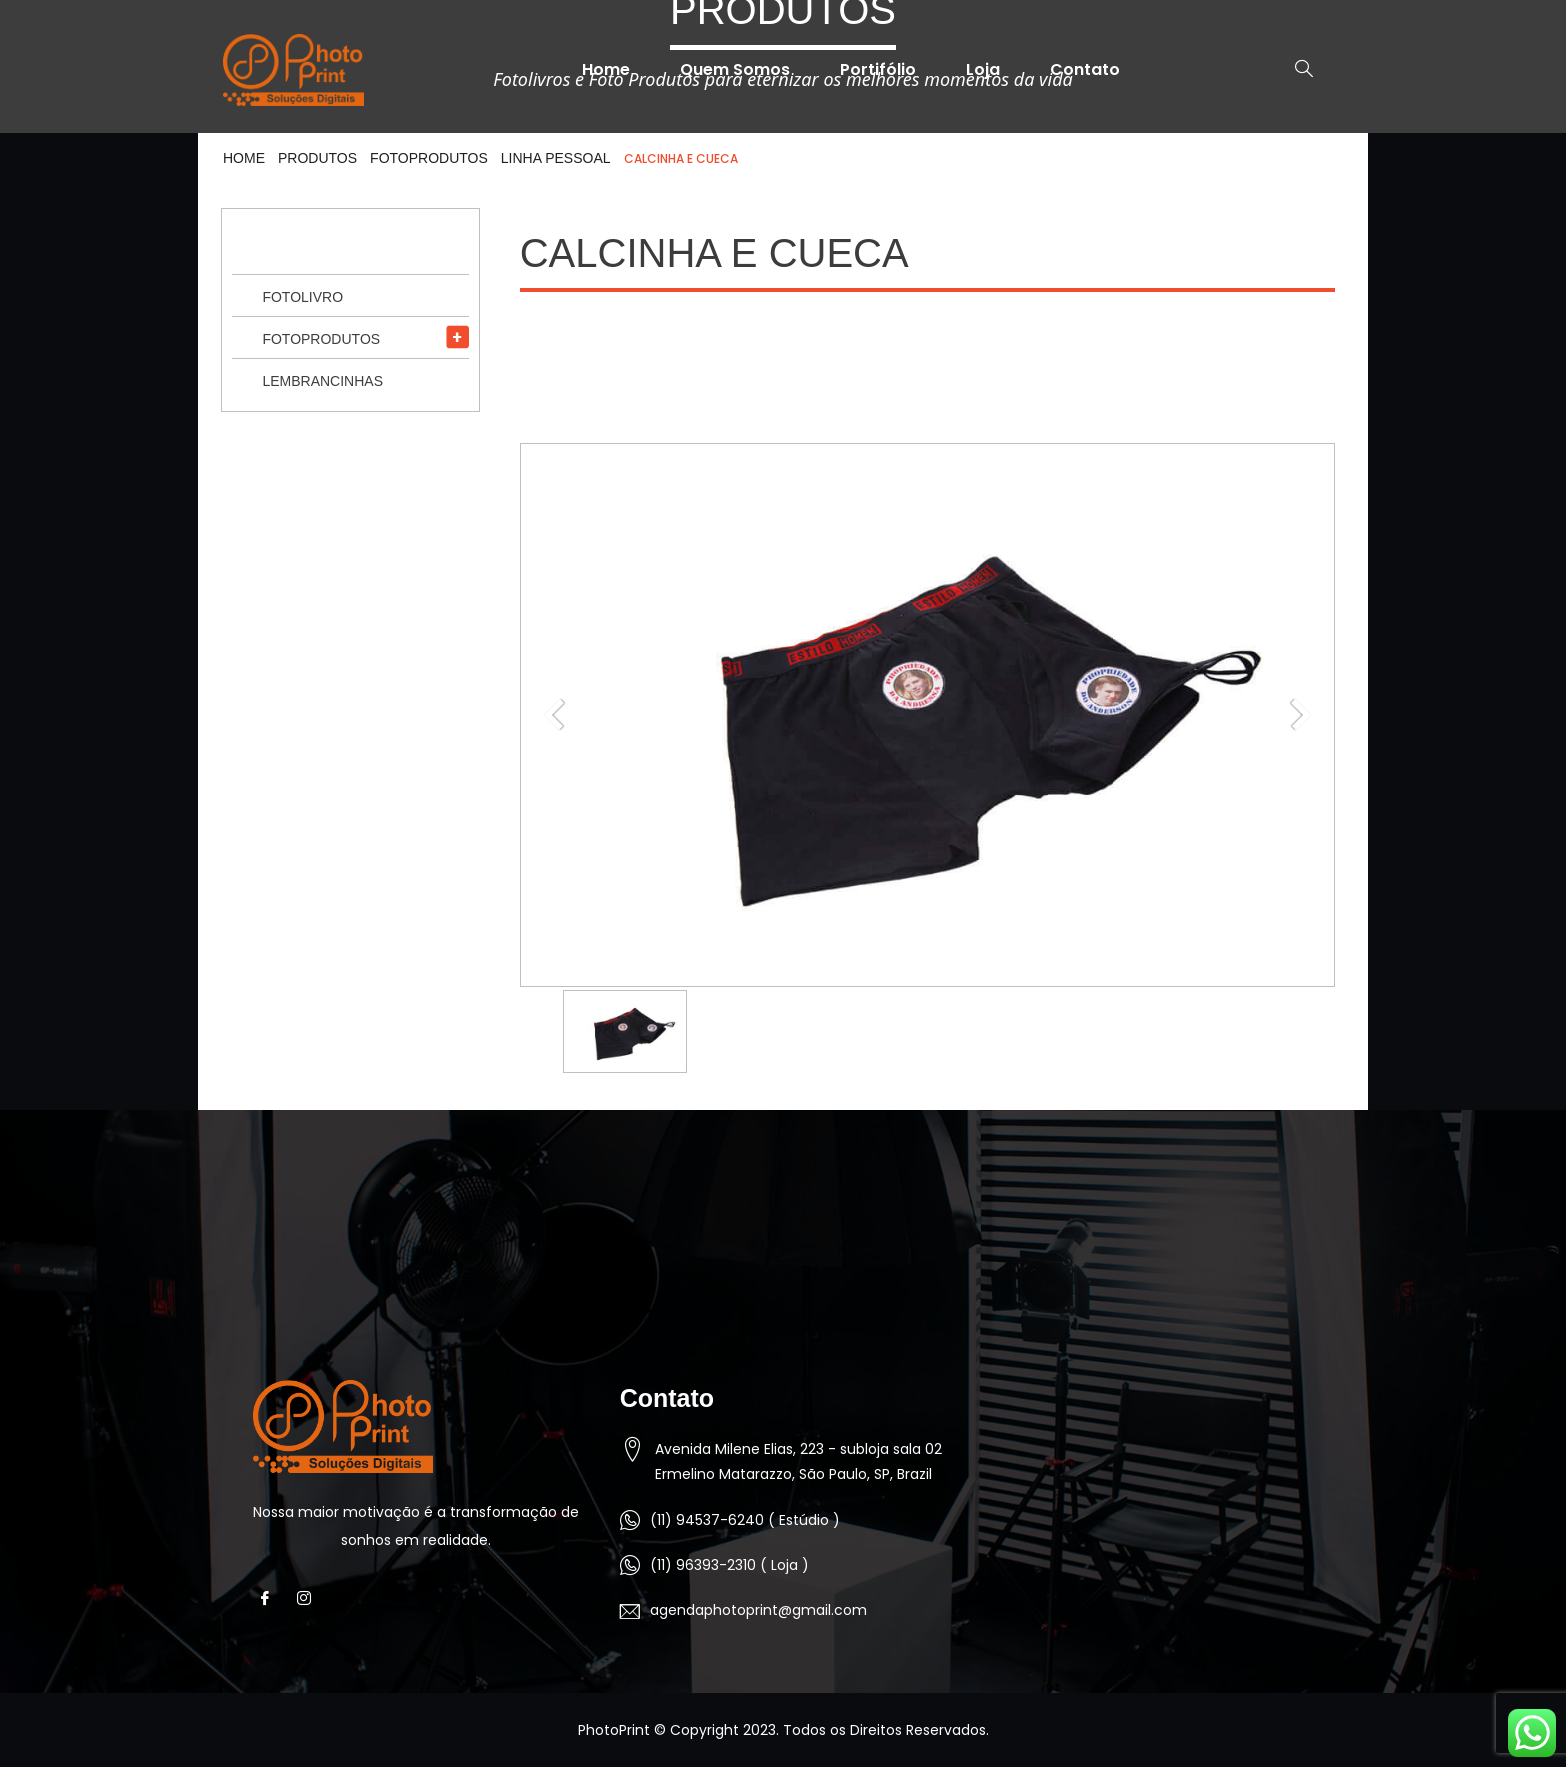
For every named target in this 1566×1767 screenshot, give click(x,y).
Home (606, 69)
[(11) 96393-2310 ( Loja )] (630, 1565)
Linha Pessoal (556, 158)
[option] (625, 1031)
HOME (244, 158)
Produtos (317, 158)
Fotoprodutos (429, 158)
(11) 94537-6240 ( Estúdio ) (745, 1520)
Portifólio (878, 69)
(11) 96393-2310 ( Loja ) (729, 1565)
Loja (983, 69)
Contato (1085, 69)
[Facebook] (270, 1599)
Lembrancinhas (322, 381)
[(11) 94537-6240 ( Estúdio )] (630, 1520)
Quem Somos (735, 69)
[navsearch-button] (1294, 70)
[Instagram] (309, 1599)
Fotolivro (302, 297)
